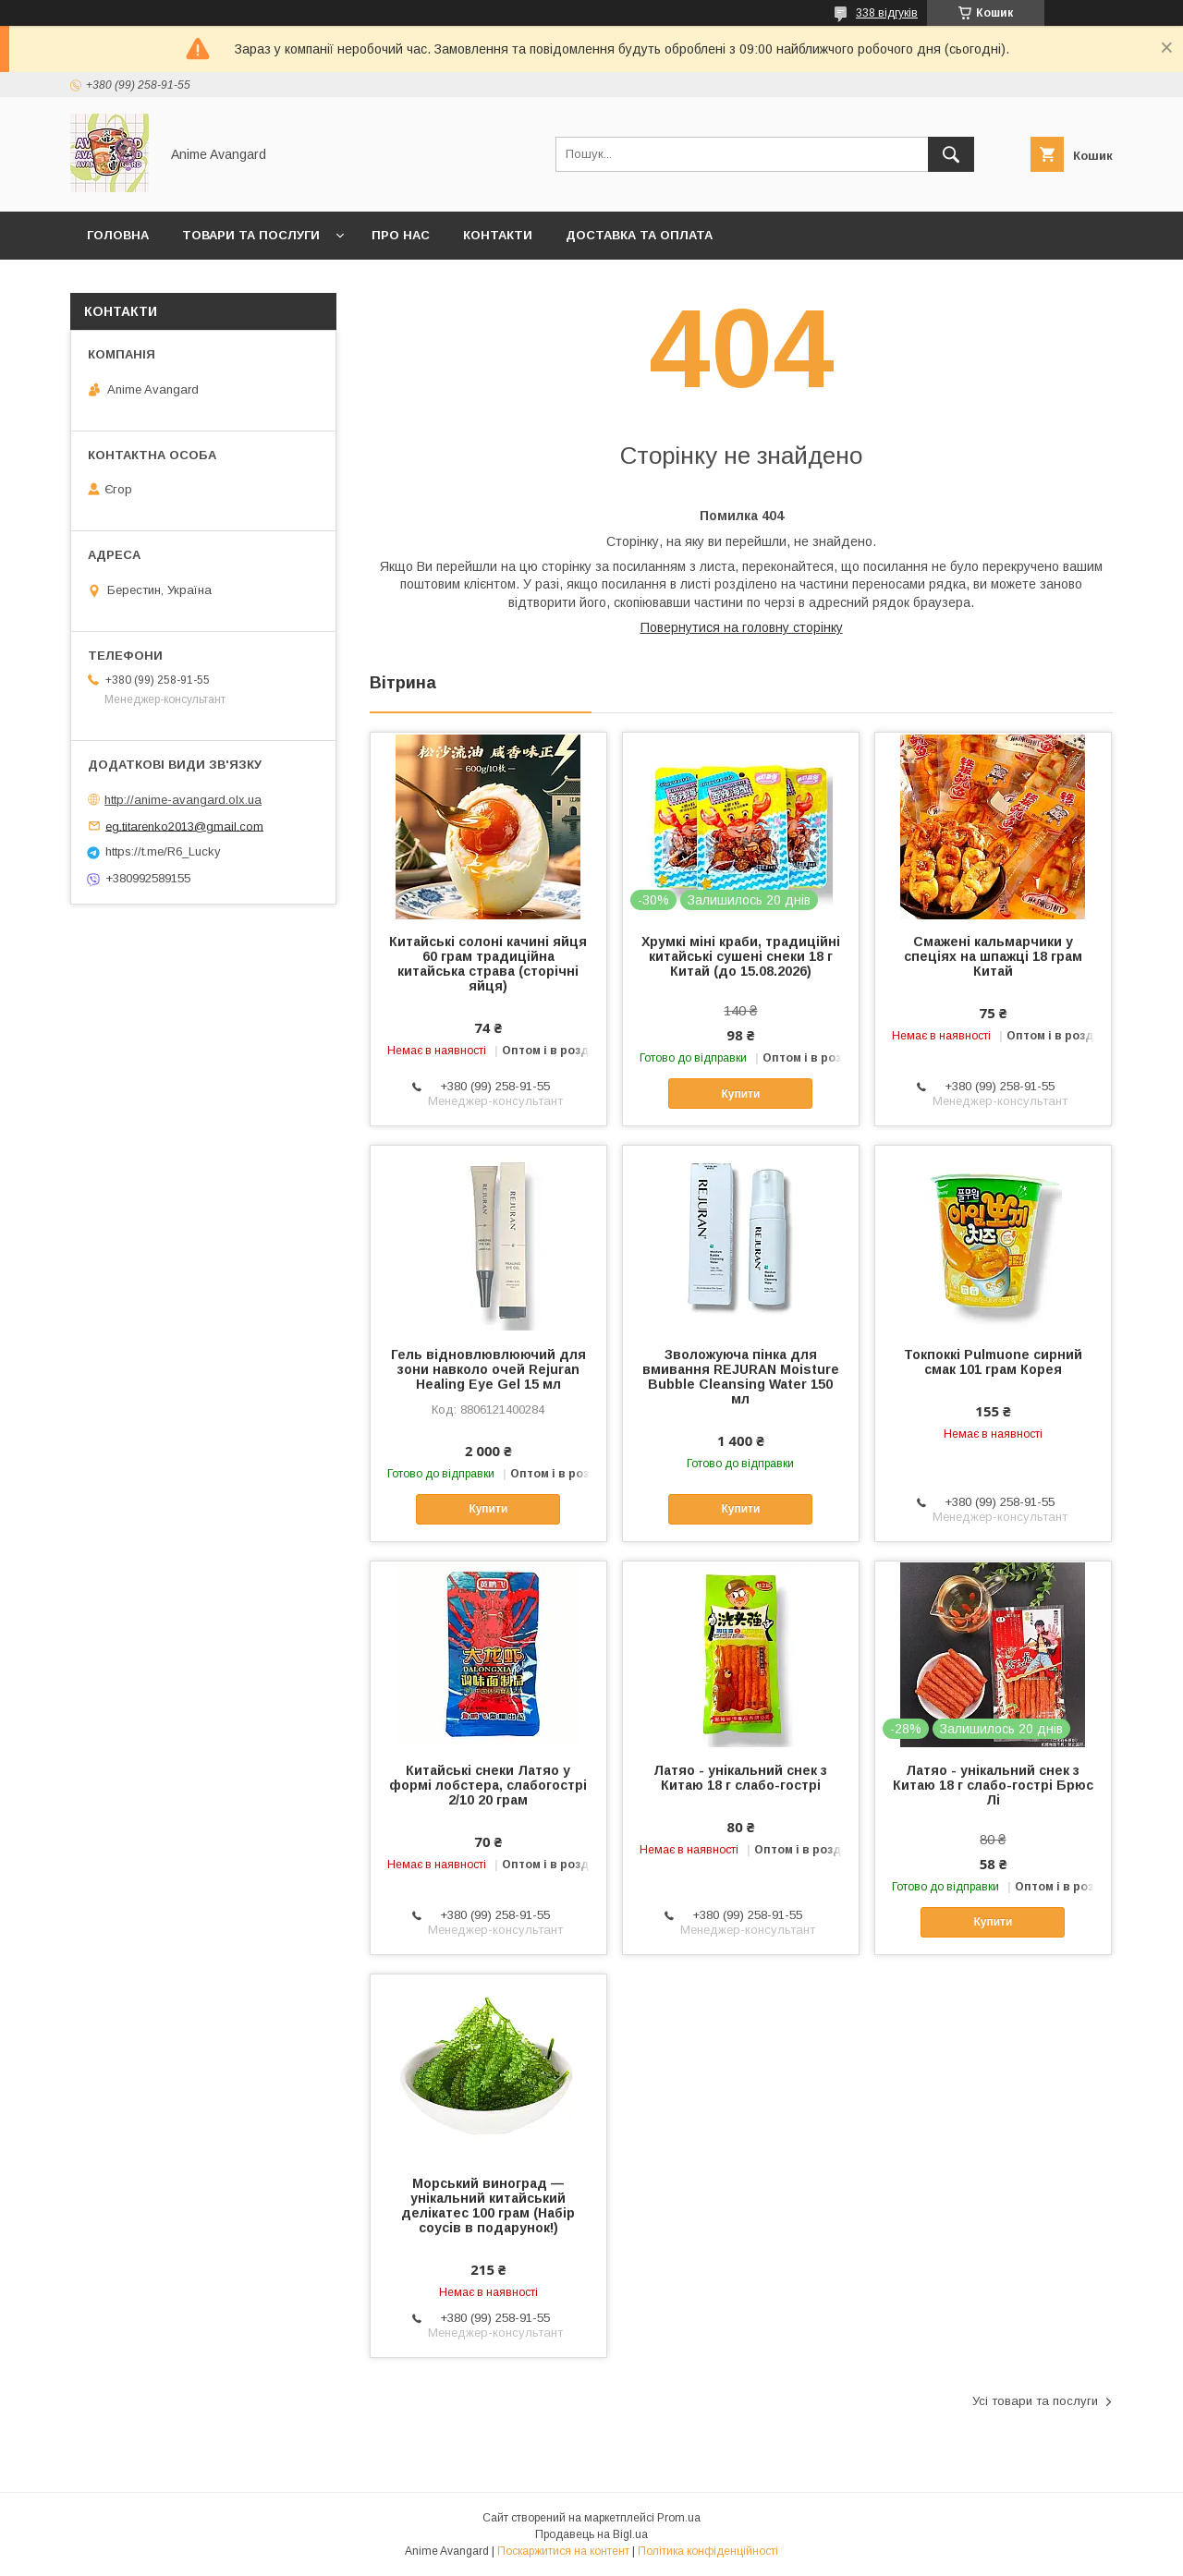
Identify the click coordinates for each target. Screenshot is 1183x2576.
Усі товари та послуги (1035, 2401)
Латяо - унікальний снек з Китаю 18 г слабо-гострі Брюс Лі (993, 1785)
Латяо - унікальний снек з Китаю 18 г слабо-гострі (740, 1777)
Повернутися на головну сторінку (741, 627)
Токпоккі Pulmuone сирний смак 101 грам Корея (993, 1362)
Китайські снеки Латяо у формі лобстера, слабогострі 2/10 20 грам (488, 1785)
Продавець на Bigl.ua (591, 2534)
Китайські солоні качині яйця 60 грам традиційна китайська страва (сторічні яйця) (488, 963)
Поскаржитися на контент (563, 2551)
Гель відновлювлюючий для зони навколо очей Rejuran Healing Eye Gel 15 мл (488, 1369)
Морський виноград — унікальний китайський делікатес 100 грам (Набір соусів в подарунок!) (488, 2205)
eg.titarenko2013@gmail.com (184, 825)
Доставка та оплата (639, 235)
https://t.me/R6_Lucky (163, 851)
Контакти (497, 235)
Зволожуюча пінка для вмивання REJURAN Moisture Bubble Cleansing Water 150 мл (740, 1376)
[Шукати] (951, 154)
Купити (740, 1094)
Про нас (401, 235)
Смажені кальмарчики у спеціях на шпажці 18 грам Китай (993, 956)
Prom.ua (679, 2517)
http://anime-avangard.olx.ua (183, 800)
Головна (118, 235)
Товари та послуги (251, 235)
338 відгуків (887, 12)
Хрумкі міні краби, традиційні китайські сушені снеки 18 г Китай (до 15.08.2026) (740, 956)
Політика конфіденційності (708, 2551)
